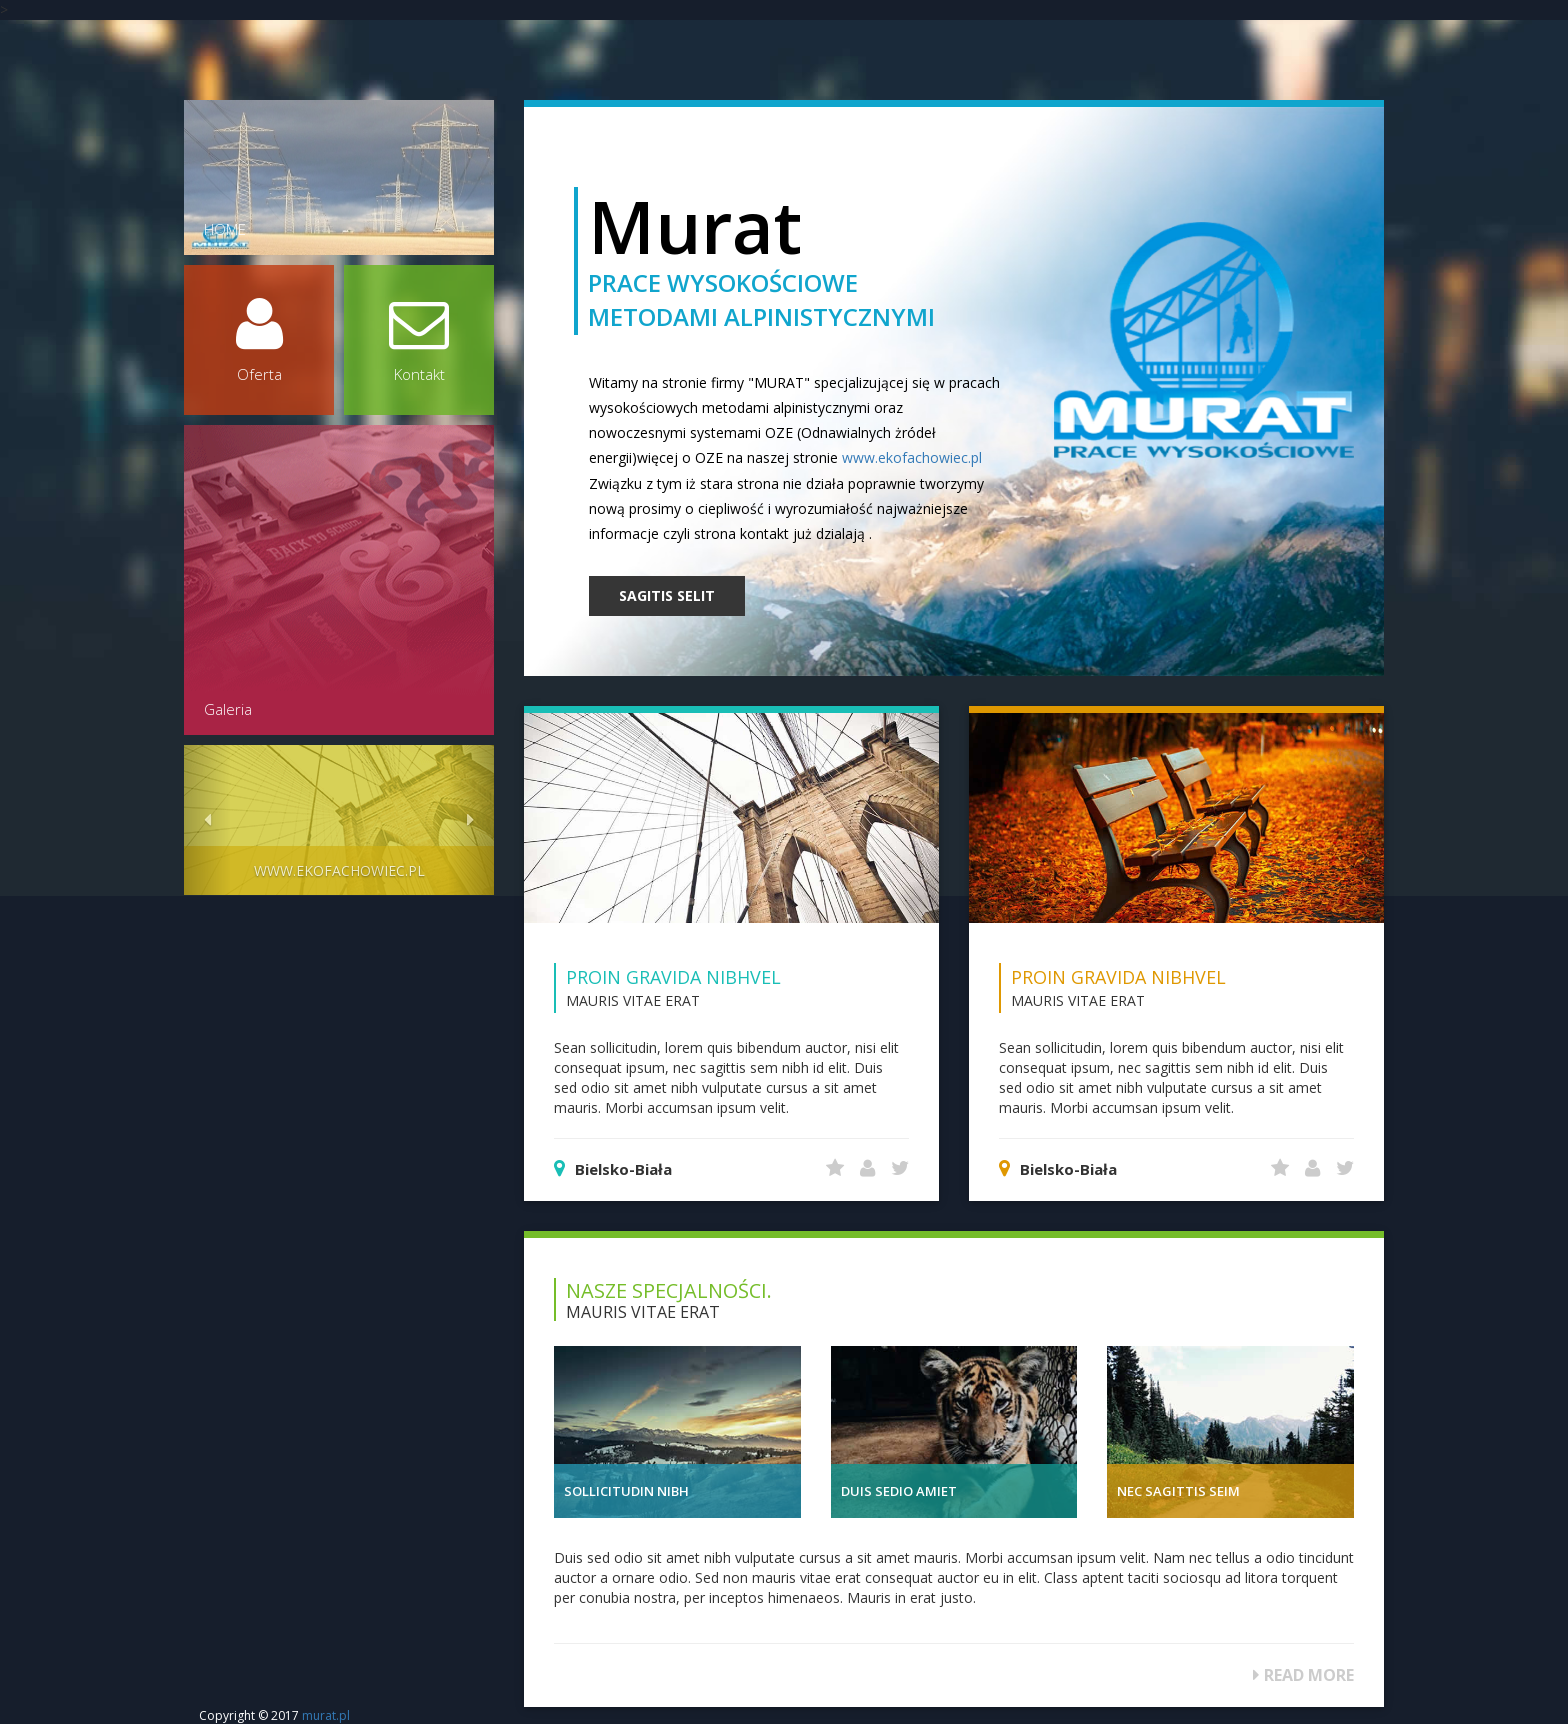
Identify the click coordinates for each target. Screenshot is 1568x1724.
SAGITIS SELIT (667, 595)
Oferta (259, 339)
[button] (207, 820)
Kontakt (419, 339)
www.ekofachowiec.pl (912, 457)
